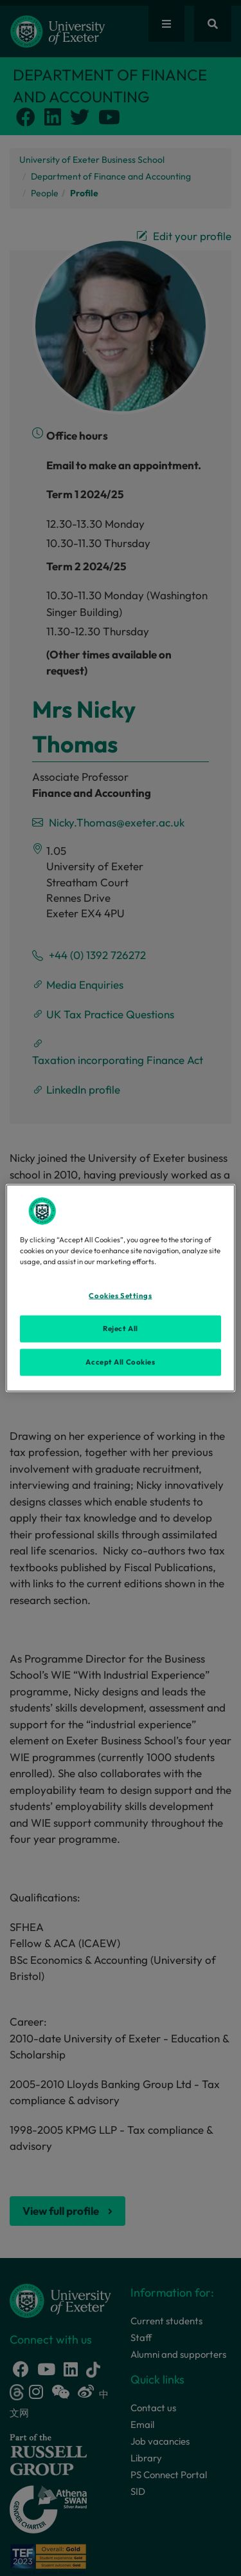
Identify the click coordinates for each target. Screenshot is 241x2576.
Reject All (120, 1328)
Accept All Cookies (120, 1362)
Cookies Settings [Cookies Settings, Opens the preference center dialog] (120, 1295)
